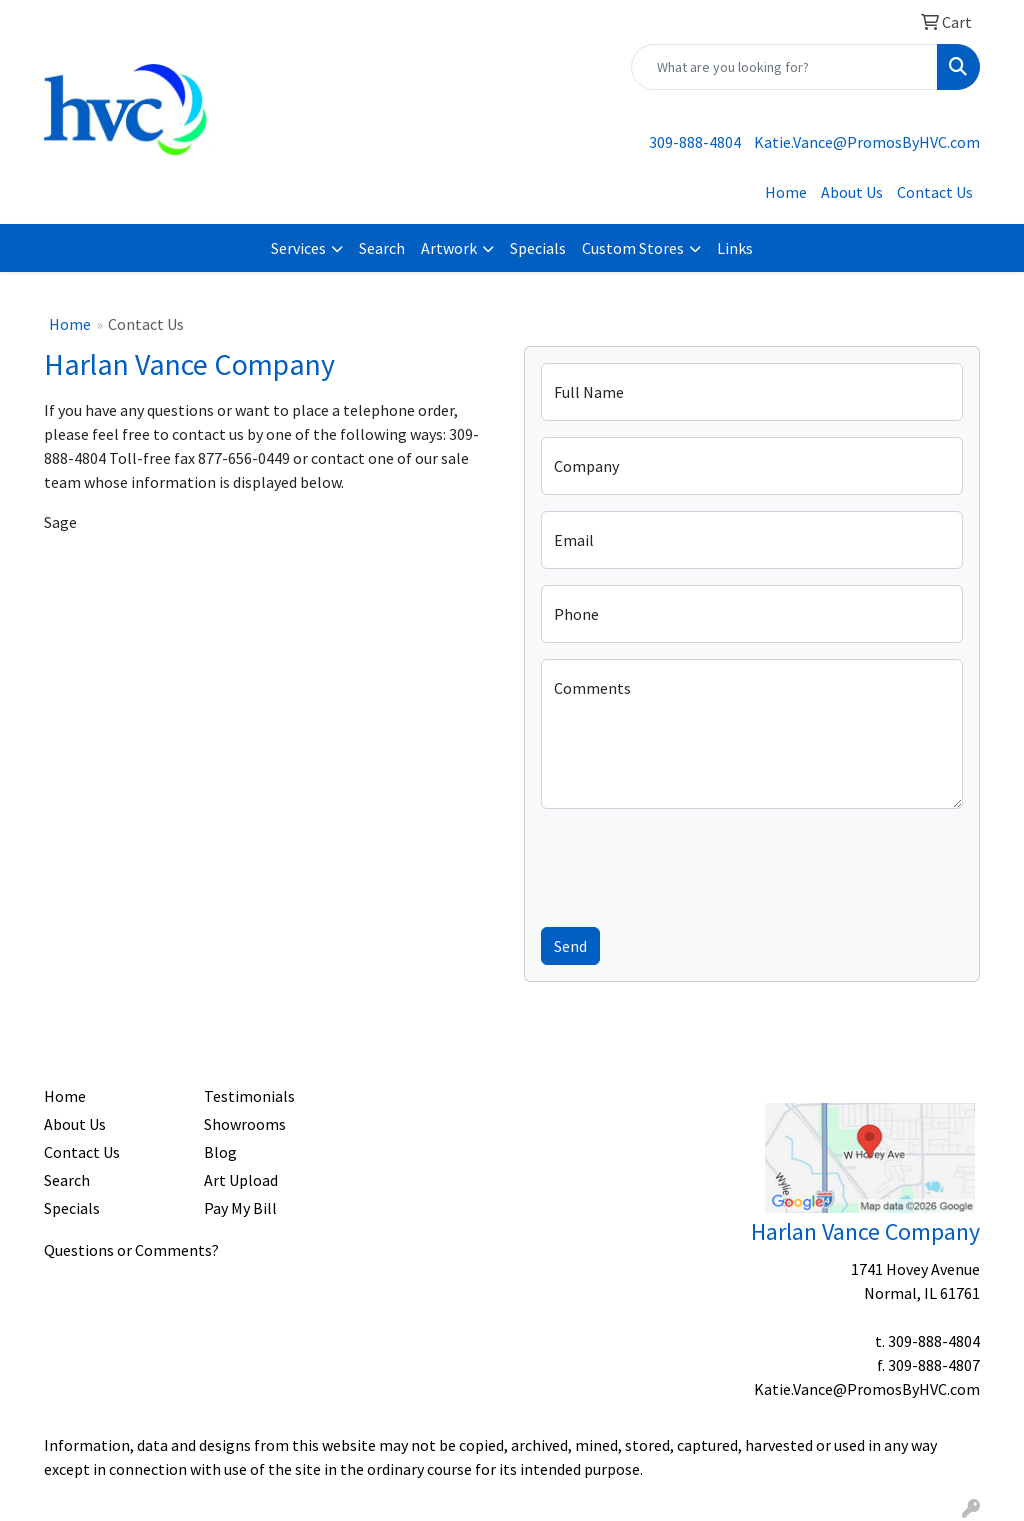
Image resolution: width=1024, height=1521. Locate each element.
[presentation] (693, 864)
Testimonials (249, 1096)
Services (298, 248)
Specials (538, 248)
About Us (852, 192)
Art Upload (241, 1180)
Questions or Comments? (131, 1250)
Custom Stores (633, 248)
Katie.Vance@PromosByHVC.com (867, 142)
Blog (220, 1152)
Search (382, 248)
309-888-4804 (695, 142)
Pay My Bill (240, 1208)
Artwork (449, 248)
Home (786, 192)
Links (735, 248)
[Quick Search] (784, 67)
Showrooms (245, 1124)
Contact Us (935, 192)
